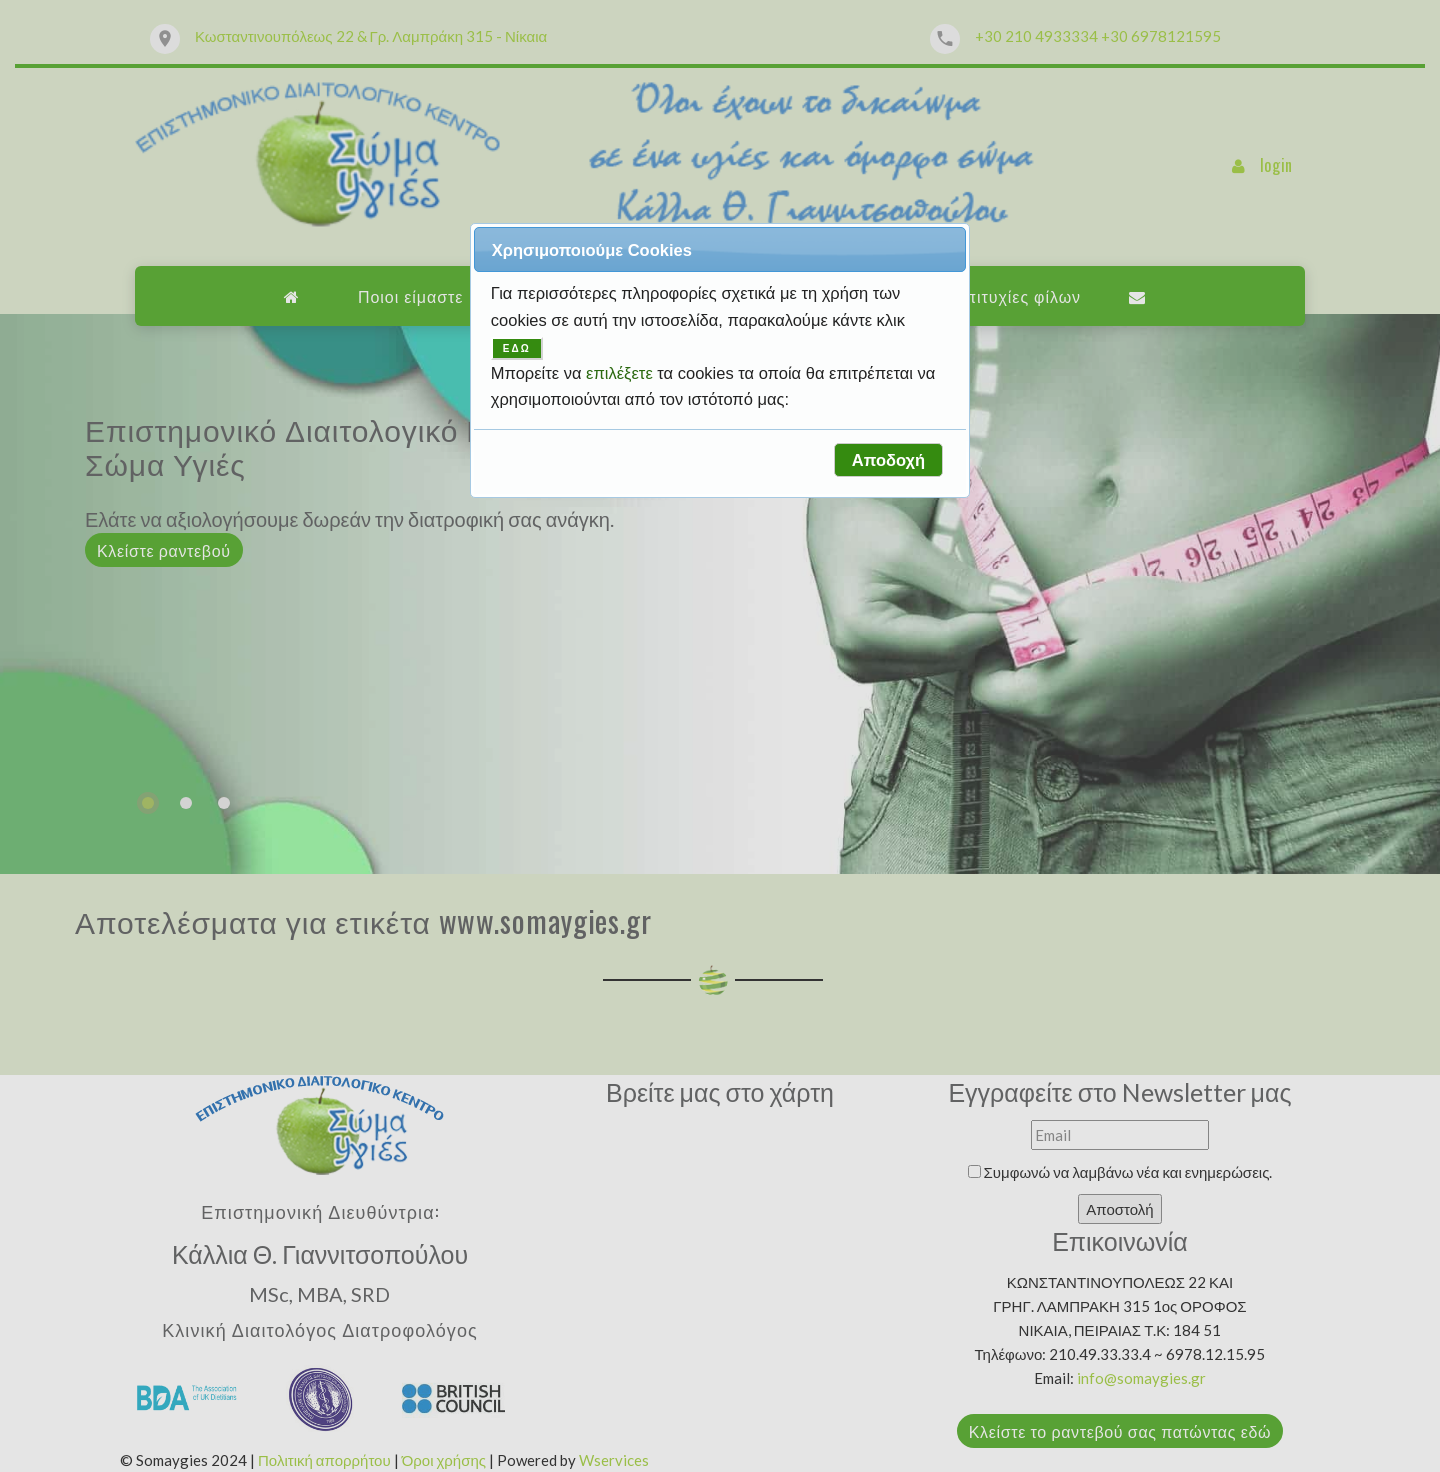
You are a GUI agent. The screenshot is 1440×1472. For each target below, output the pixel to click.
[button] (888, 460)
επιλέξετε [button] (621, 373)
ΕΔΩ (517, 348)
